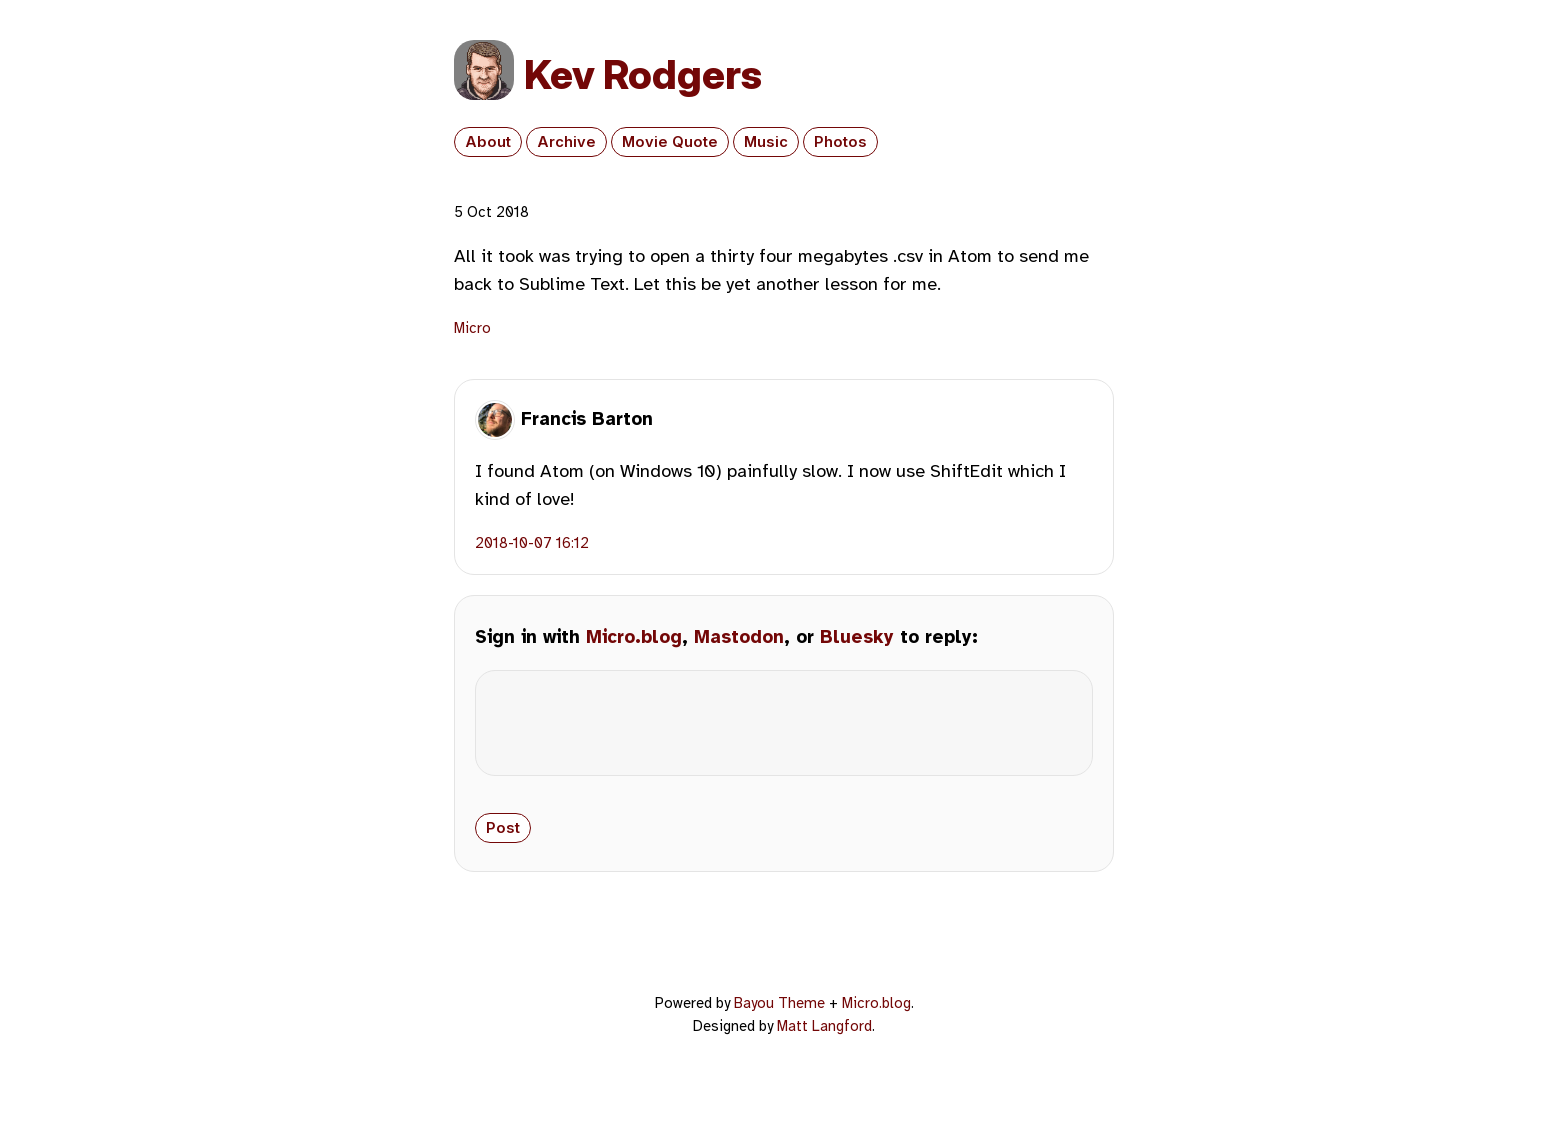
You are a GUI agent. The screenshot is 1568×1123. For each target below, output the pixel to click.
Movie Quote (670, 142)
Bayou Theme (779, 1019)
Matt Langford (824, 1042)
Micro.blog (634, 637)
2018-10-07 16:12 (532, 543)
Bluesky (857, 637)
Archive (566, 142)
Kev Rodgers (643, 74)
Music (766, 142)
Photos (840, 142)
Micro (472, 328)
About (488, 142)
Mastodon (739, 637)
